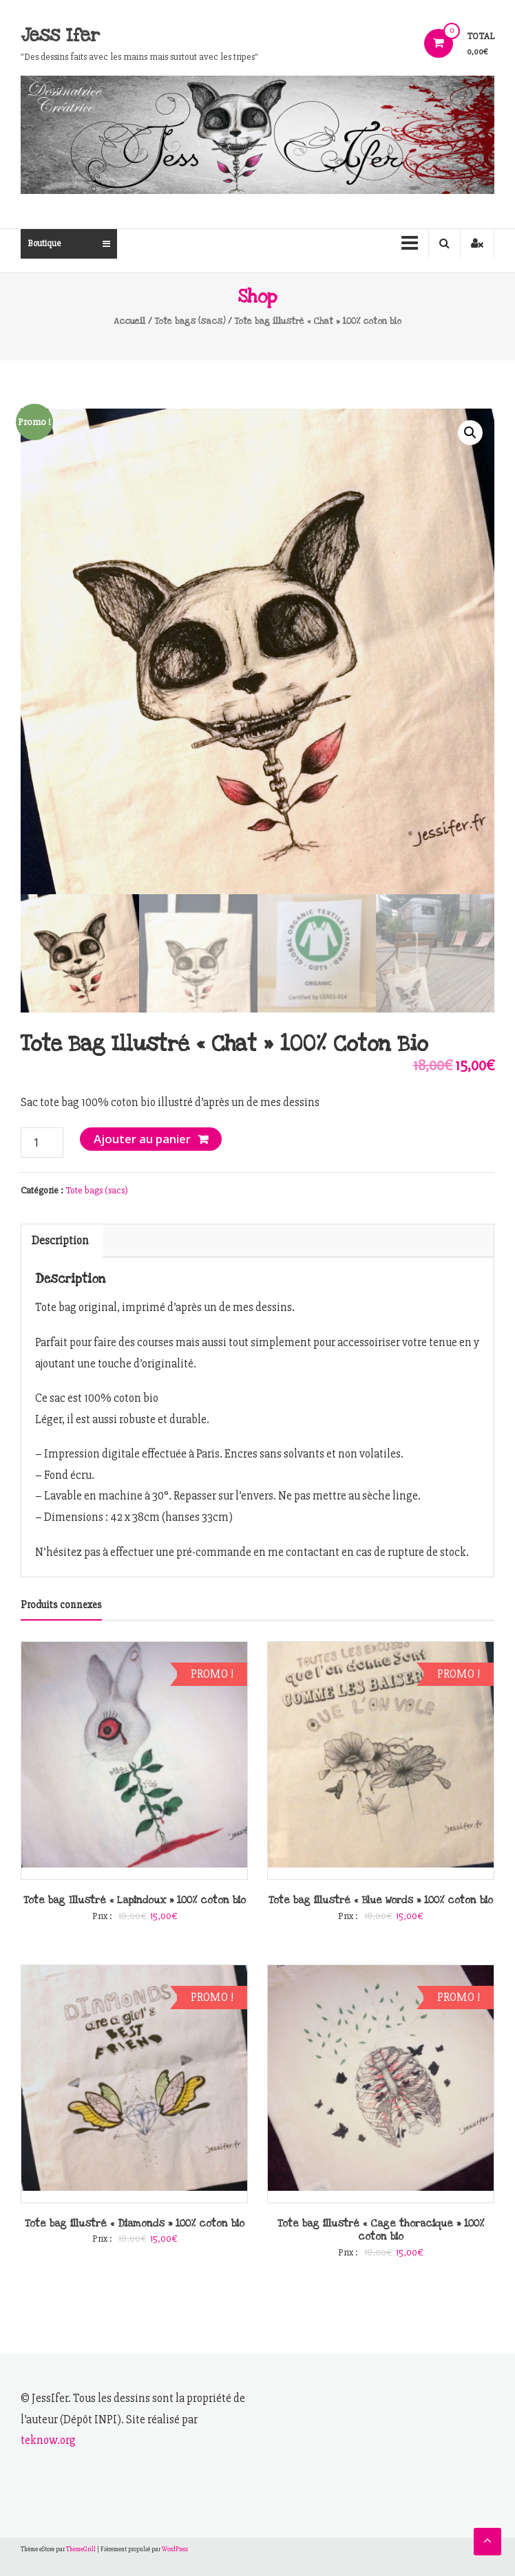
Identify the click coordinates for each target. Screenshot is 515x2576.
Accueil (129, 321)
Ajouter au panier (142, 1139)
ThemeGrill (81, 2549)
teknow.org (48, 2440)
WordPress (175, 2549)
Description (60, 1240)
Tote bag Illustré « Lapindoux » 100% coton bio (134, 1900)
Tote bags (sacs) (190, 321)
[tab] (60, 1240)
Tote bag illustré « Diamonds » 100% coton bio (134, 2223)
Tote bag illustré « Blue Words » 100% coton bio (381, 1900)
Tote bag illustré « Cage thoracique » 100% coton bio (380, 2230)
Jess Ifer (60, 35)
